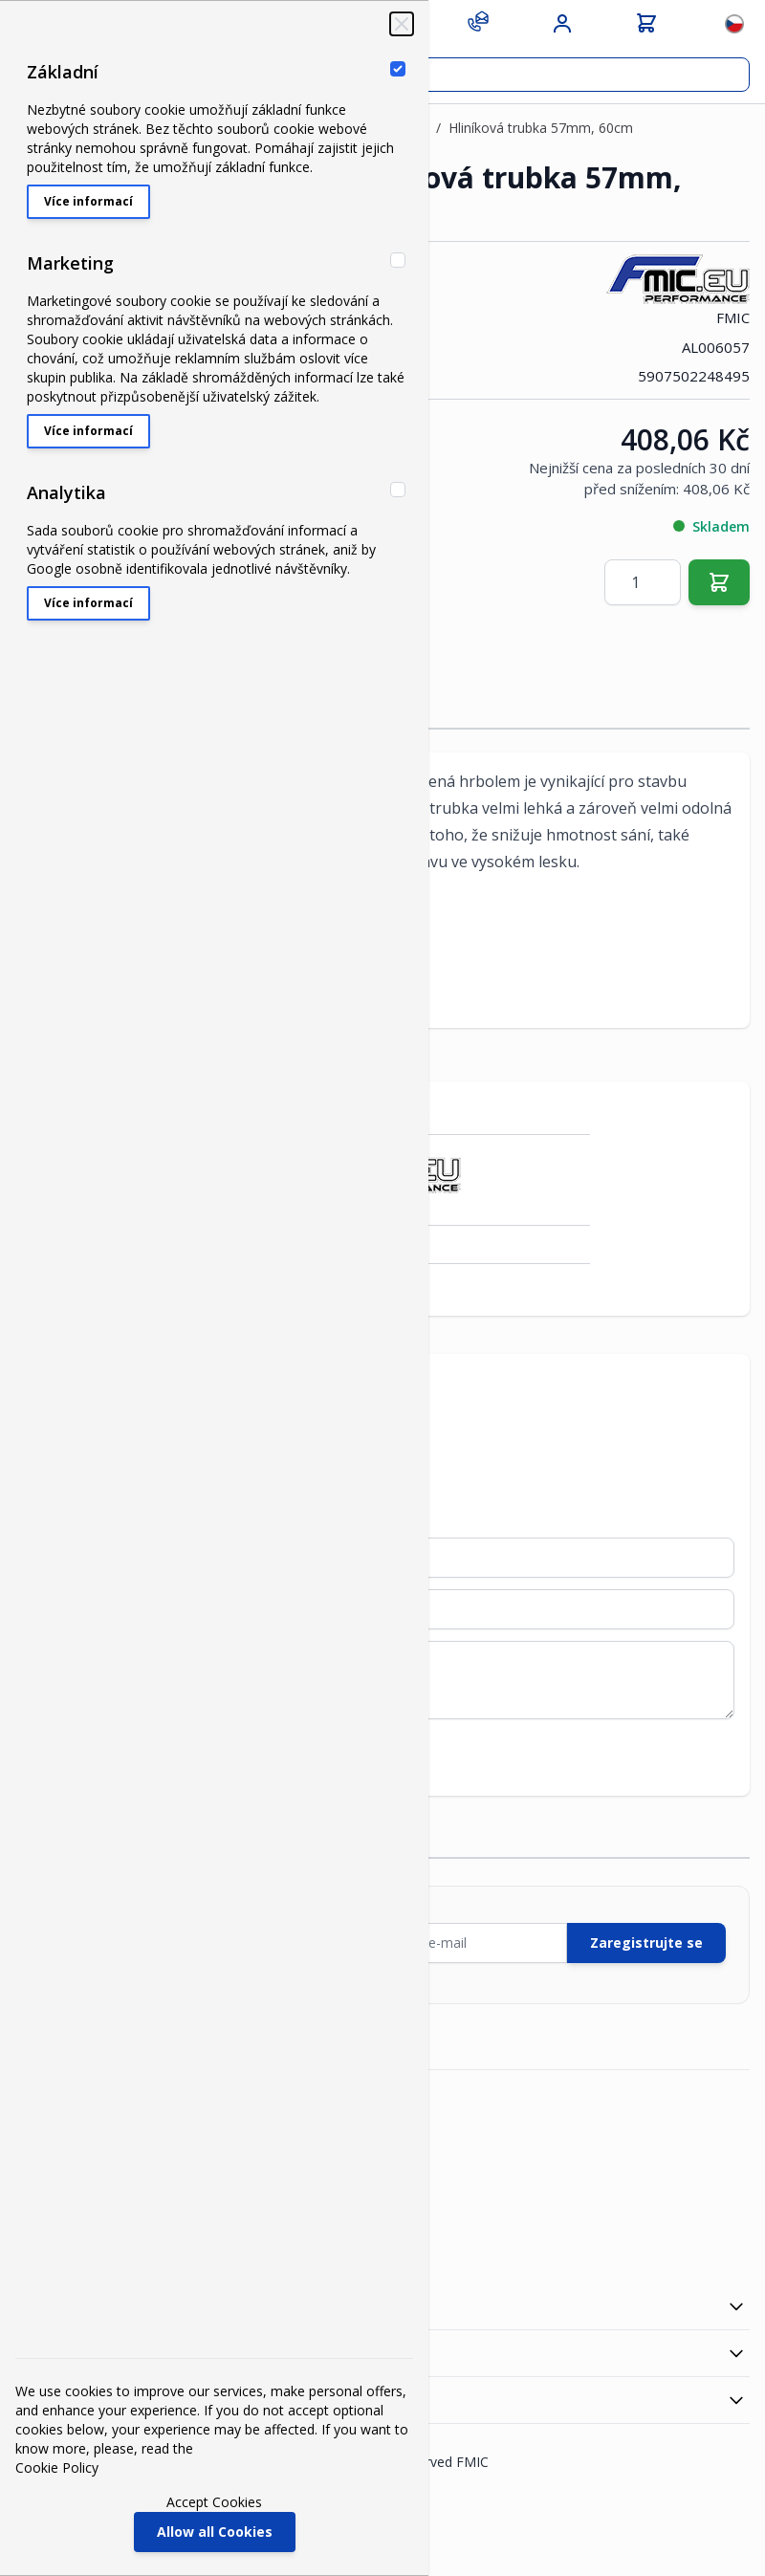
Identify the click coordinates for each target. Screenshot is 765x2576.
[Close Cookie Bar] (401, 23)
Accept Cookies (214, 2502)
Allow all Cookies (215, 2531)
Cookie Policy (56, 2467)
